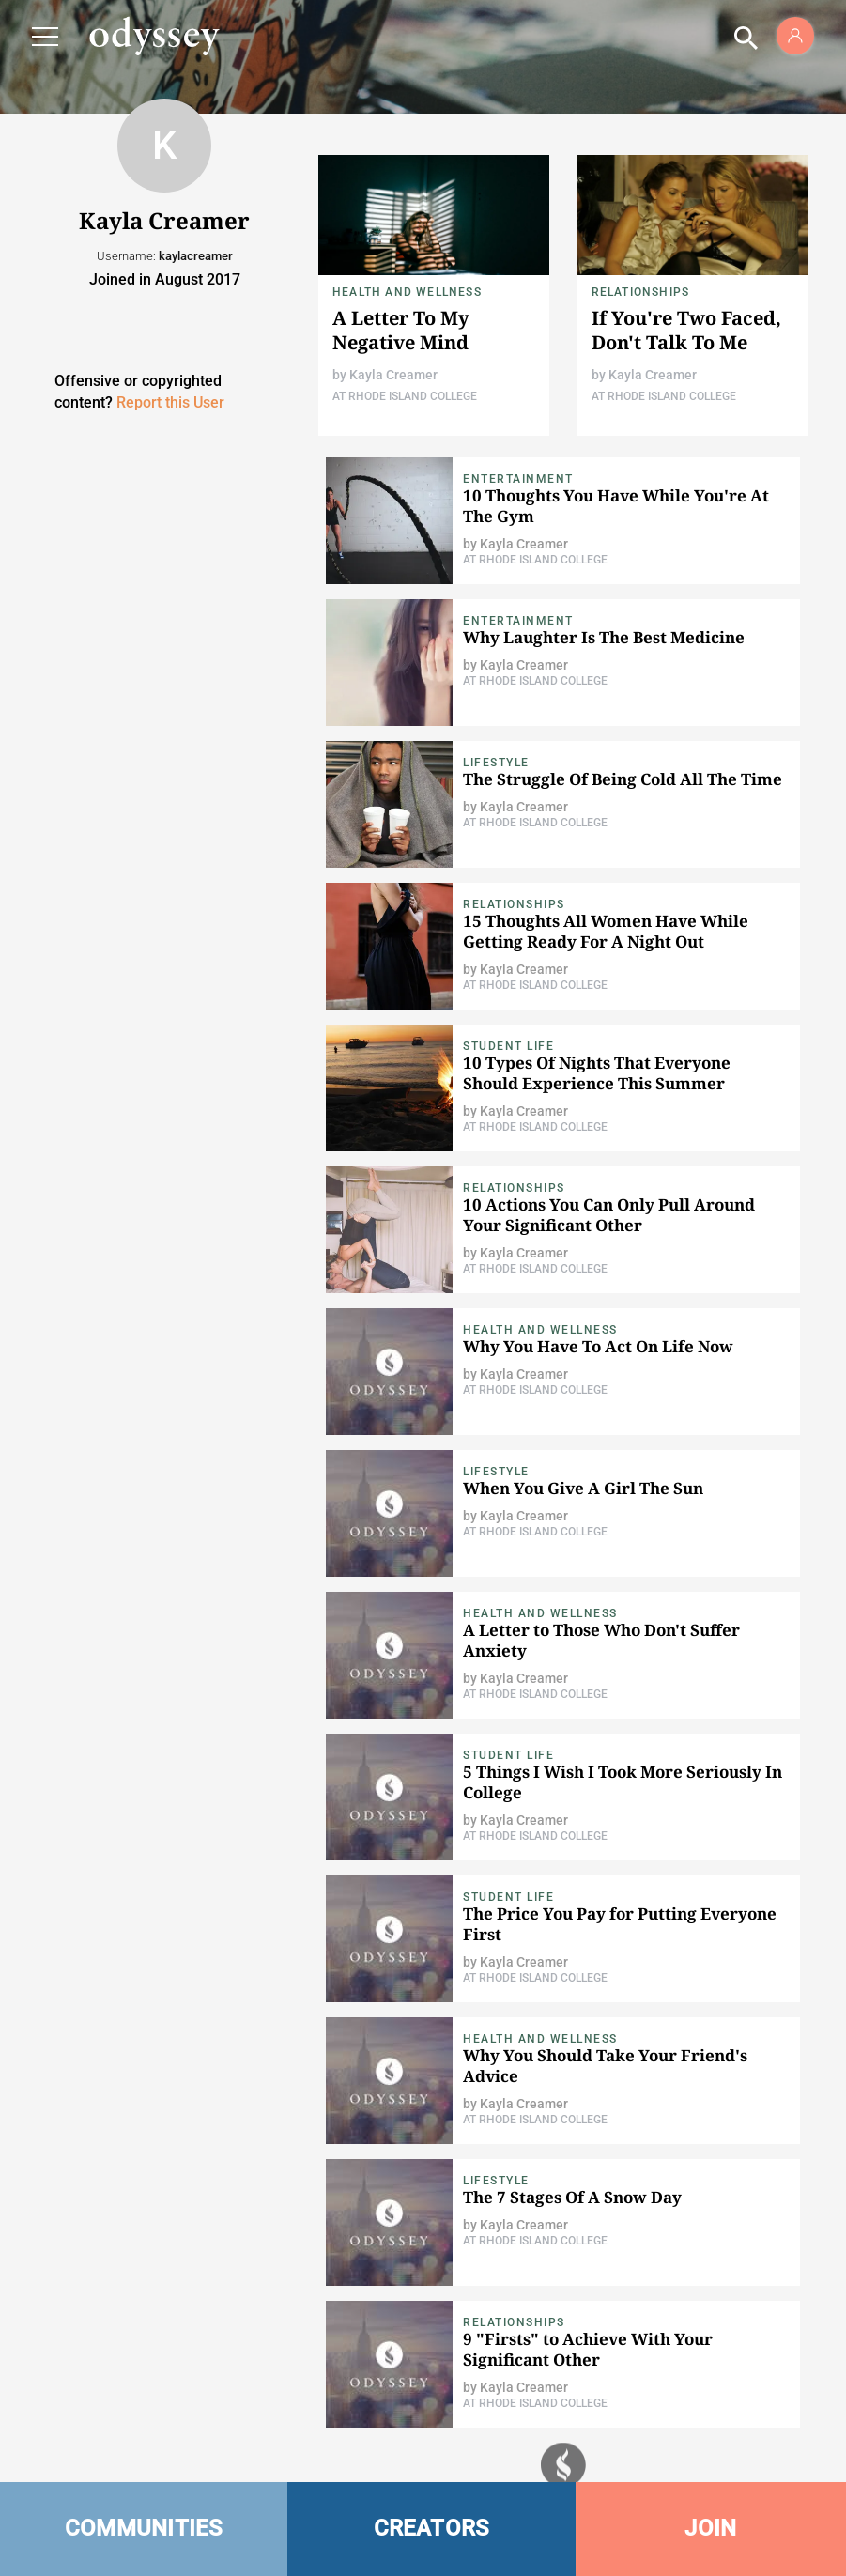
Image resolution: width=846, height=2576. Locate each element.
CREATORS (432, 2528)
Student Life (508, 1046)
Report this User (170, 402)
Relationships (641, 292)
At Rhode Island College (404, 396)
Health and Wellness (407, 292)
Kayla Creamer (393, 374)
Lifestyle (496, 762)
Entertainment (518, 479)
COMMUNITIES (144, 2528)
